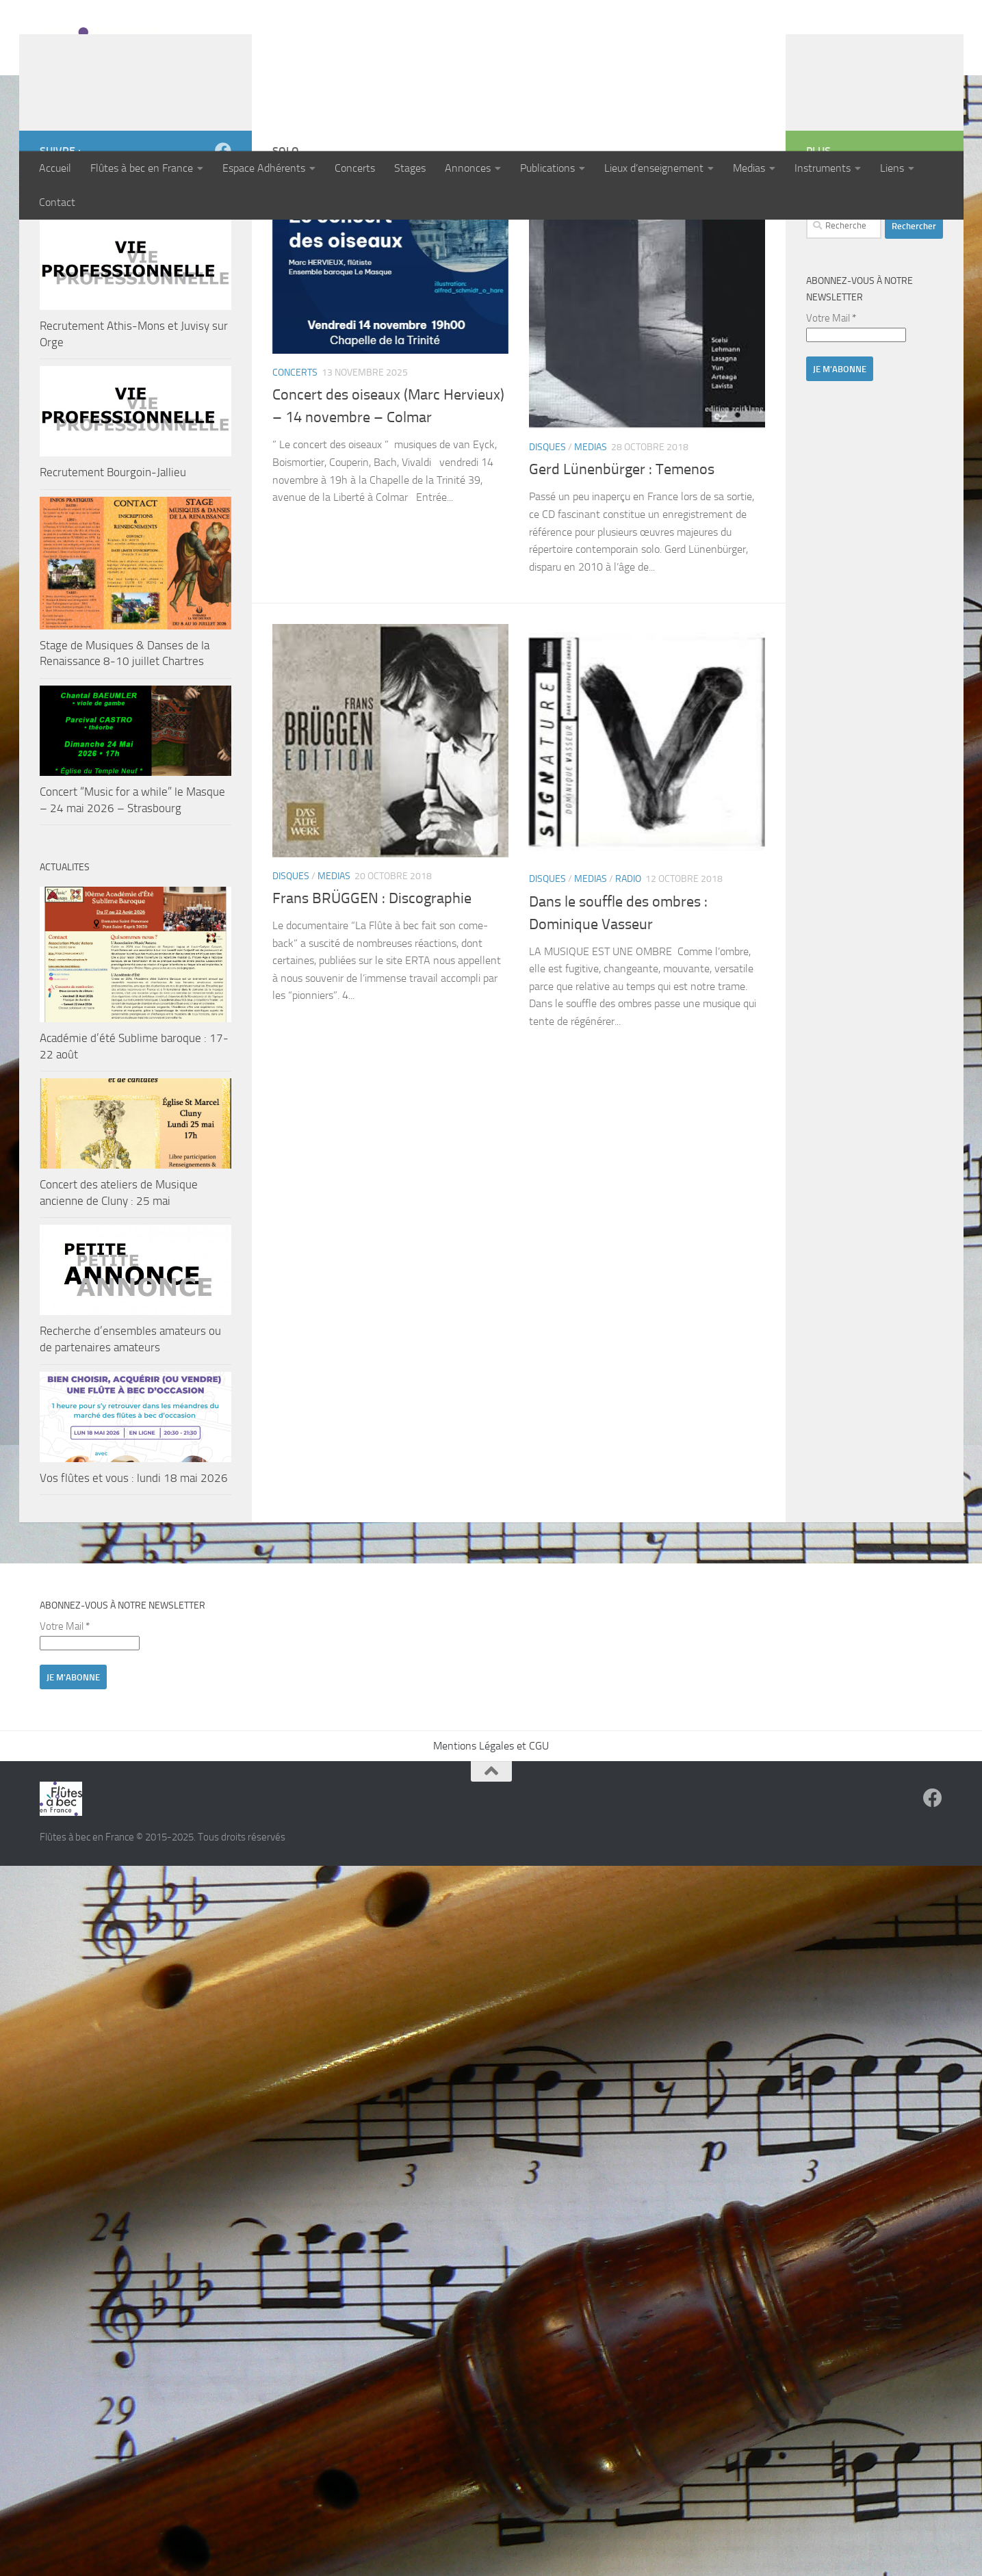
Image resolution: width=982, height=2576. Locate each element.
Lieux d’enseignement (653, 167)
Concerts (355, 167)
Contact (57, 202)
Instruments (822, 167)
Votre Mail (831, 407)
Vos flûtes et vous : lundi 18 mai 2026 (134, 1567)
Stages (410, 167)
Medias (749, 167)
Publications (547, 167)
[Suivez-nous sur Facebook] (223, 239)
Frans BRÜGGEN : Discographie (371, 987)
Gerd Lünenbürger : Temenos (621, 558)
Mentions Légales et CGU (491, 1834)
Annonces (468, 167)
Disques (547, 536)
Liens (892, 167)
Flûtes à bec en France (141, 167)
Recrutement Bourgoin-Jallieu (113, 561)
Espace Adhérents (263, 167)
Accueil (55, 167)
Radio (628, 968)
